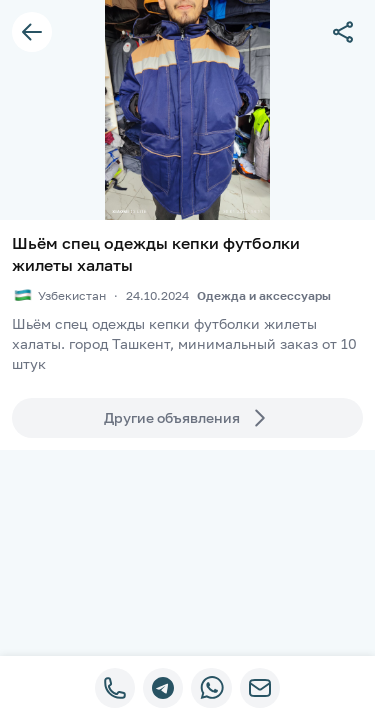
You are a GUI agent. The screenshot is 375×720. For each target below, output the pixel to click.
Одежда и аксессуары (264, 295)
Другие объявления (188, 418)
